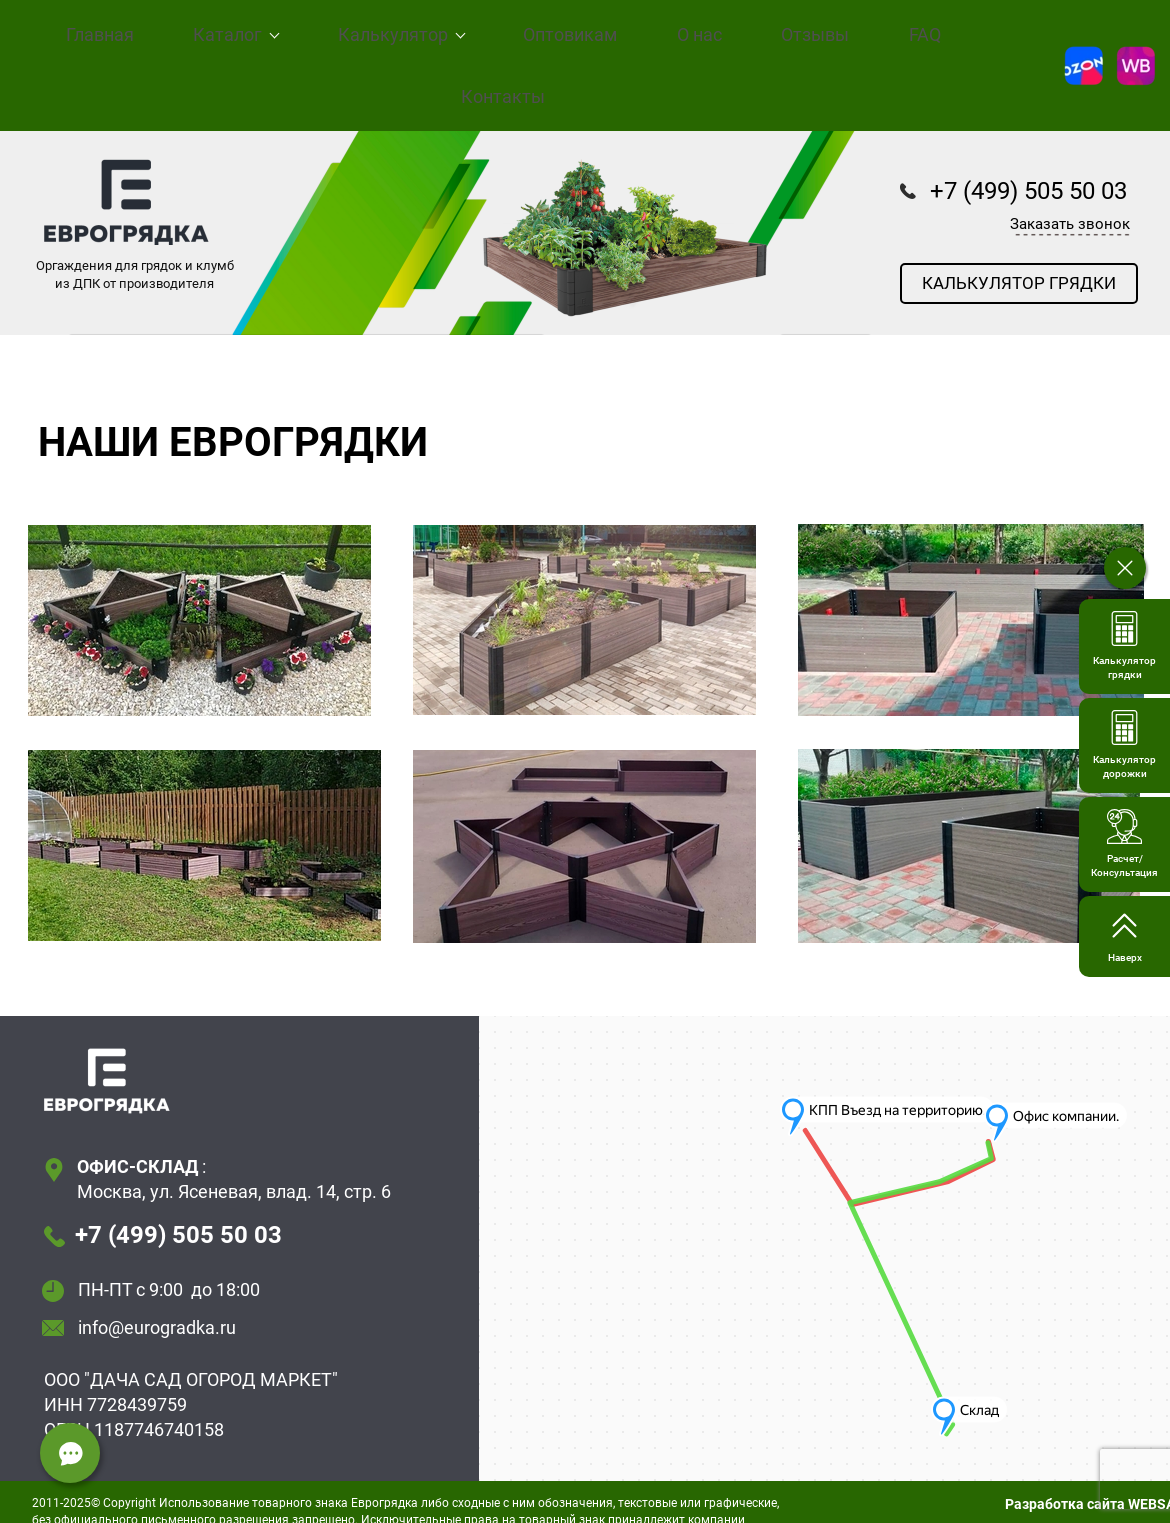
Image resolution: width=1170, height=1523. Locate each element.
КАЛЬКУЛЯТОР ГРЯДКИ (1019, 264)
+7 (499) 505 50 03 (178, 1216)
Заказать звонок (1070, 205)
